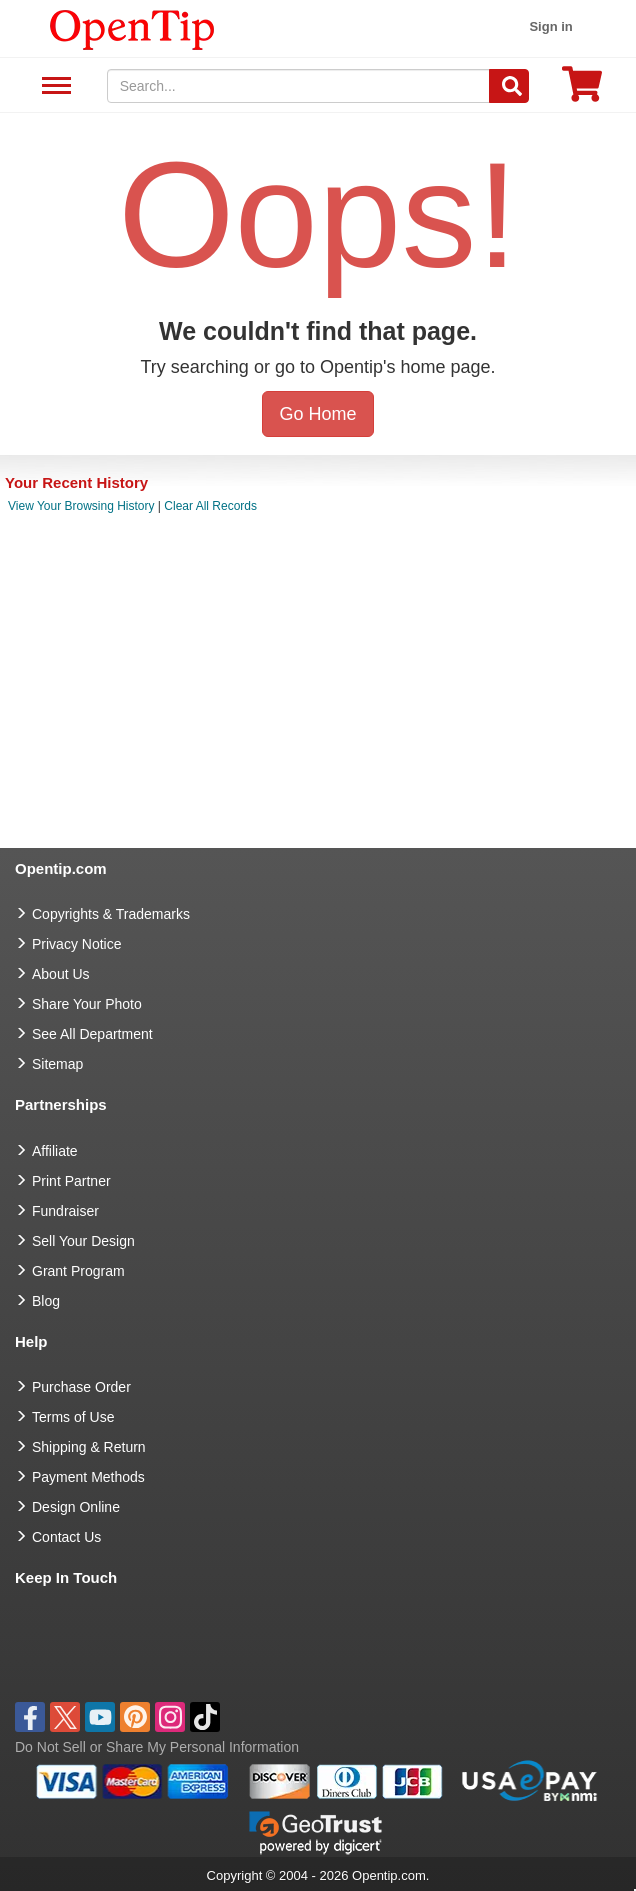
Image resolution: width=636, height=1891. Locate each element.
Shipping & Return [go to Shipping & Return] (89, 1447)
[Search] (509, 86)
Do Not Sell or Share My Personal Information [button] (157, 1747)
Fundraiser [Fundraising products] (65, 1211)
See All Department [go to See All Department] (92, 1034)
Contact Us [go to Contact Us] (66, 1537)
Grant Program (78, 1271)
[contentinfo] (132, 28)
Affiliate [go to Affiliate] (55, 1151)
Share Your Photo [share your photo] (87, 1004)
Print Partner (71, 1181)
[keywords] (299, 86)
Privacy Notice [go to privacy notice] (76, 944)
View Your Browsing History (81, 506)
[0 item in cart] (582, 90)
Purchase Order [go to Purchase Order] (81, 1387)
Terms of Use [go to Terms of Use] (73, 1417)
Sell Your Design (83, 1241)
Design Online (76, 1507)
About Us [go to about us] (61, 974)
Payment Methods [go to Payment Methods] (88, 1477)
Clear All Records (210, 506)
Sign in (550, 26)
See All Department (53, 86)
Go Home (317, 414)
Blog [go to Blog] (46, 1301)
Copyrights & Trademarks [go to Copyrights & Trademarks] (111, 914)
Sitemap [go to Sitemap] (57, 1064)
